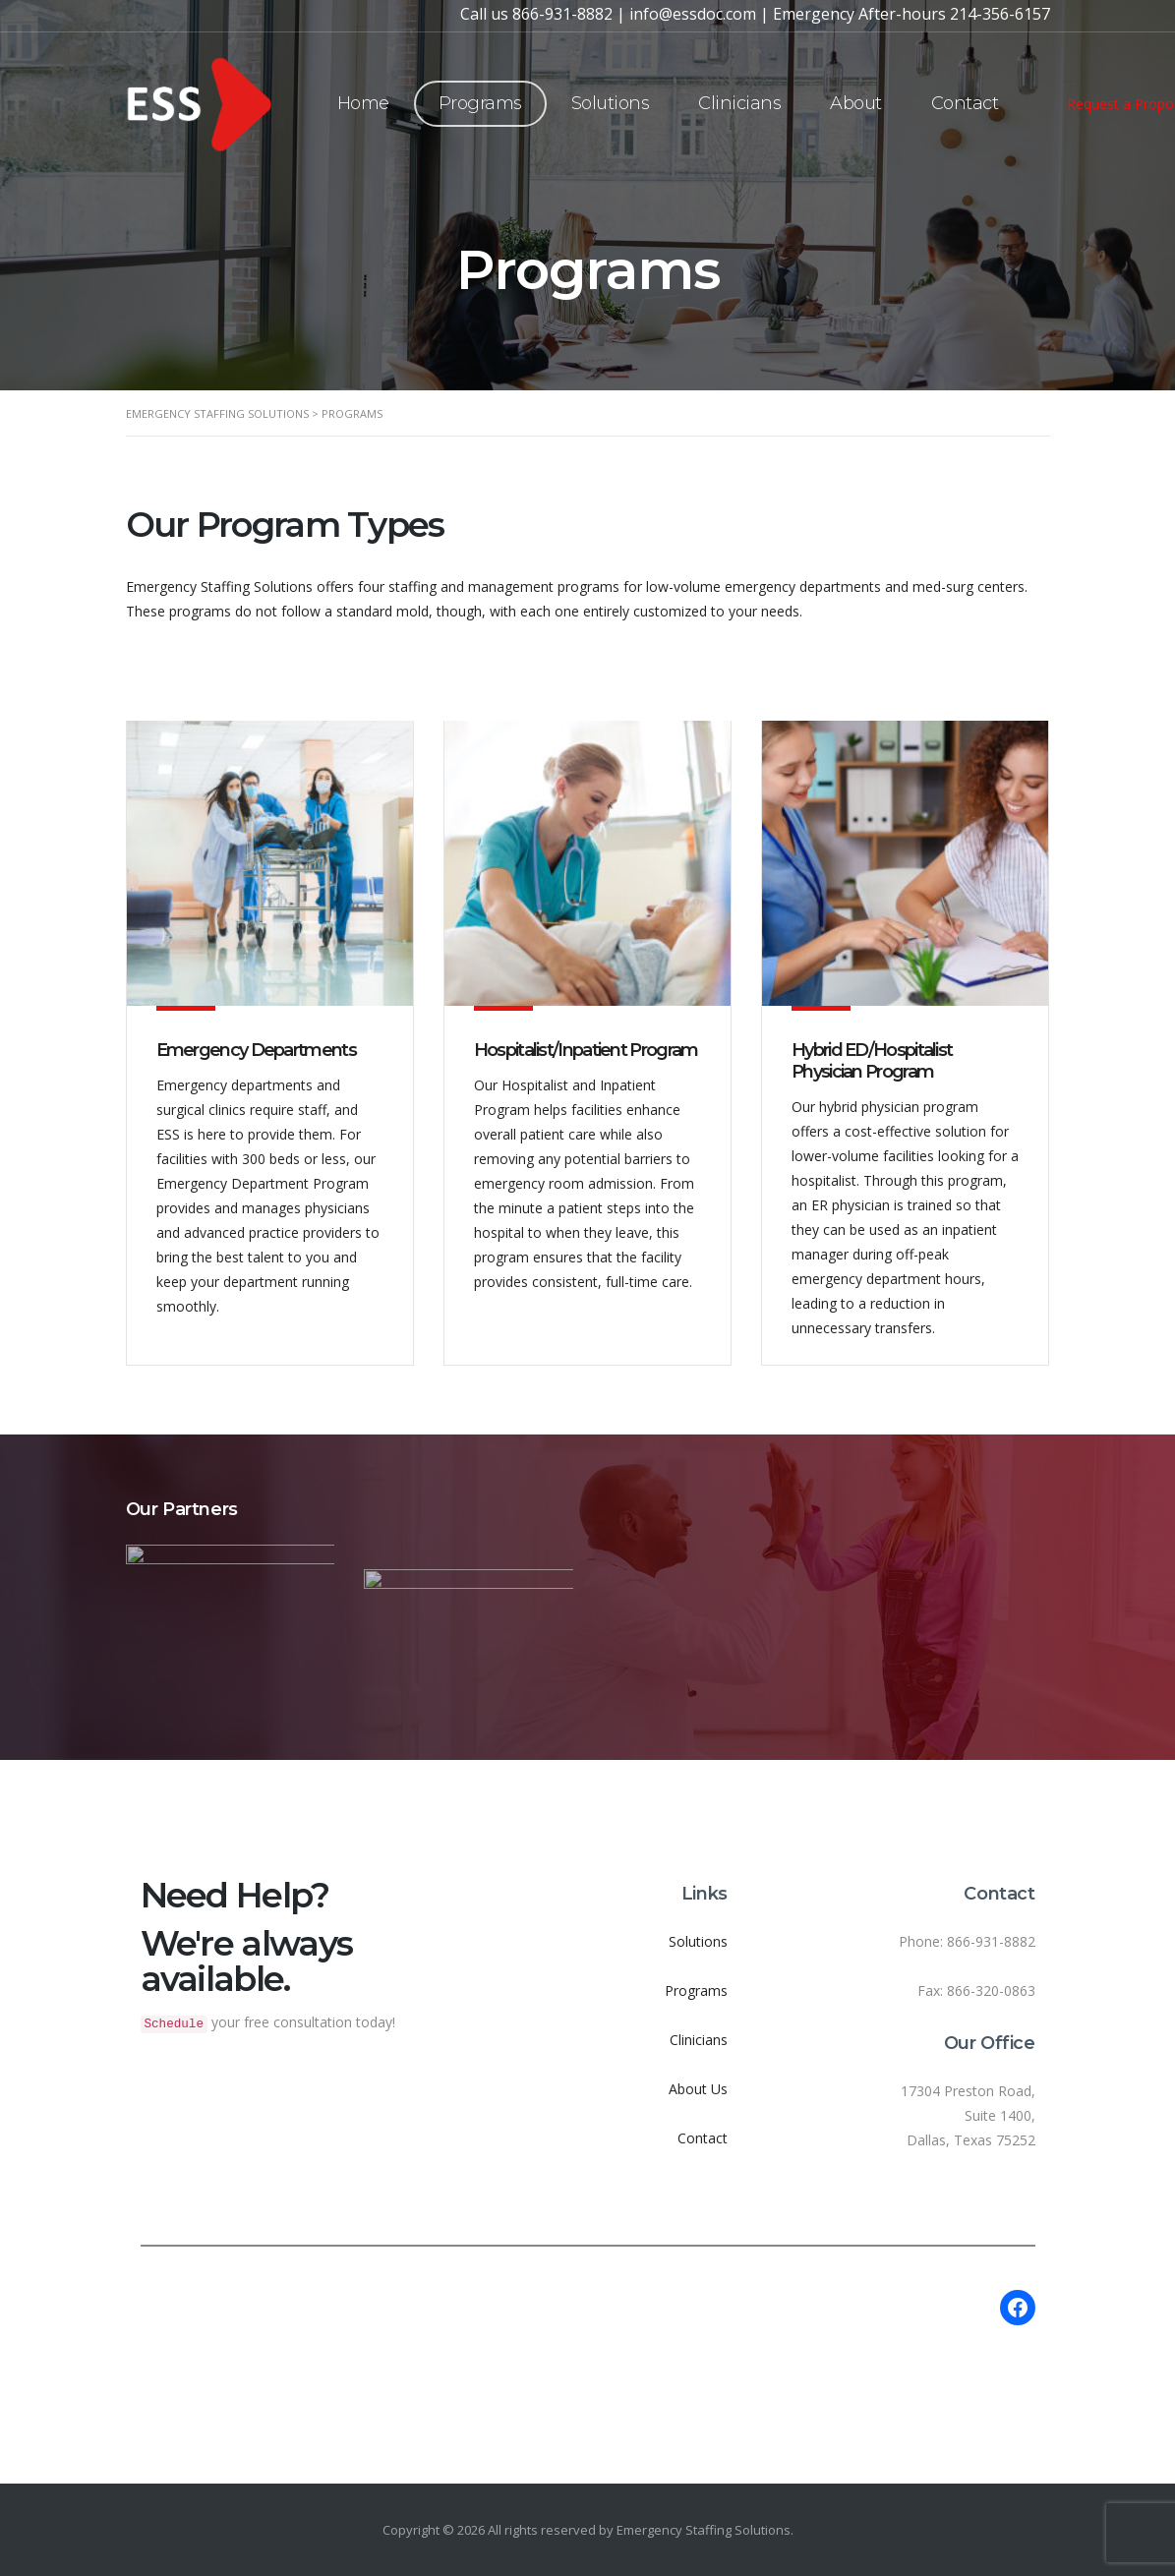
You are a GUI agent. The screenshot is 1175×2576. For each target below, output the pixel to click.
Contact (965, 103)
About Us (698, 2088)
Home (363, 103)
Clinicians (739, 103)
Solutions (610, 103)
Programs (480, 103)
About (856, 103)
